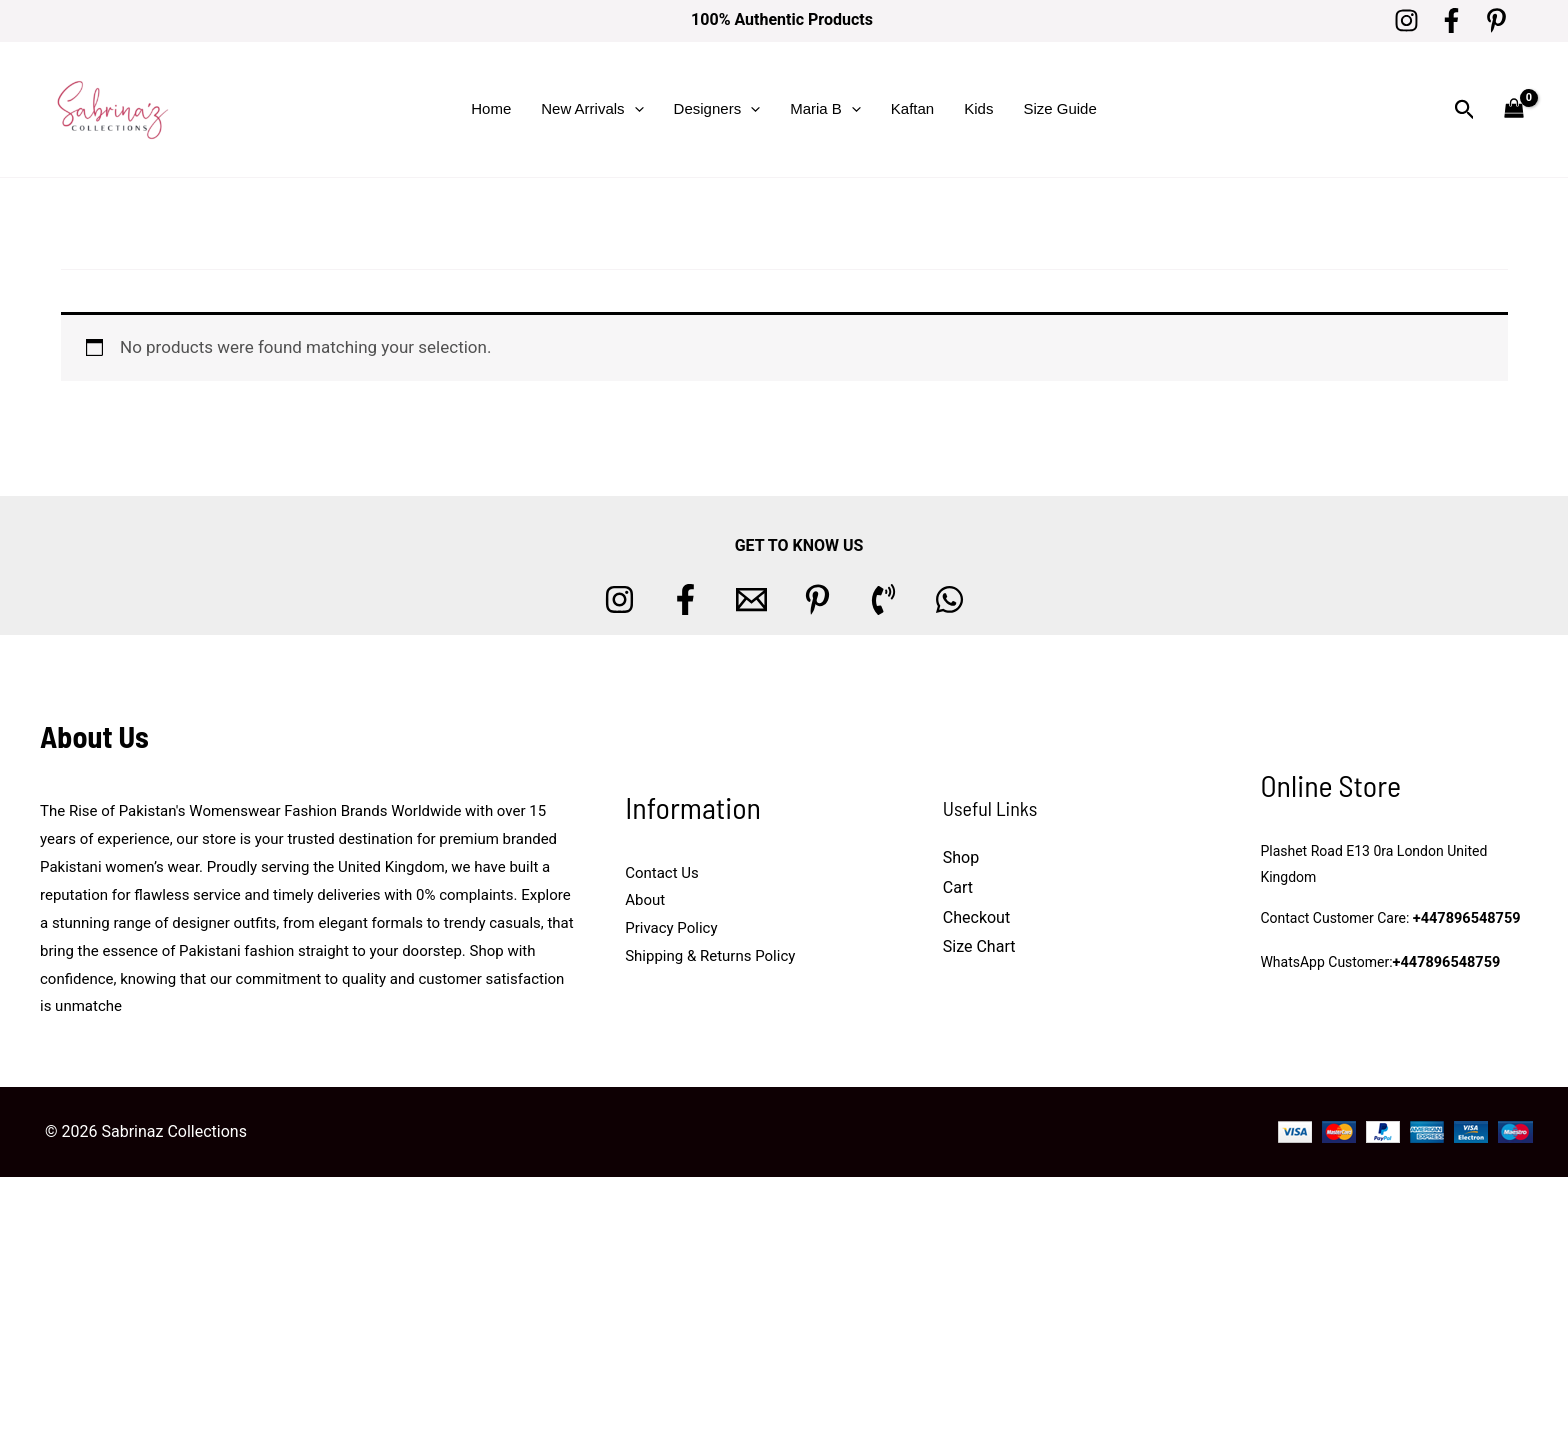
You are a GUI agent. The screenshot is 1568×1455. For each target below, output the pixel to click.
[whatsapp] (949, 599)
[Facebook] (1451, 20)
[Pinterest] (1496, 20)
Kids (978, 108)
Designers (717, 109)
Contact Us (662, 873)
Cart (958, 887)
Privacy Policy (671, 928)
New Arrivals (592, 109)
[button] (634, 109)
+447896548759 (1465, 920)
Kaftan (912, 108)
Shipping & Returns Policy (710, 956)
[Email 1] (751, 599)
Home (491, 108)
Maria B (825, 109)
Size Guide (1059, 108)
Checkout (976, 917)
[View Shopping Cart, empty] (1514, 109)
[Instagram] (1406, 20)
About (645, 900)
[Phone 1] (883, 599)
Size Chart (979, 946)
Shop (961, 857)
